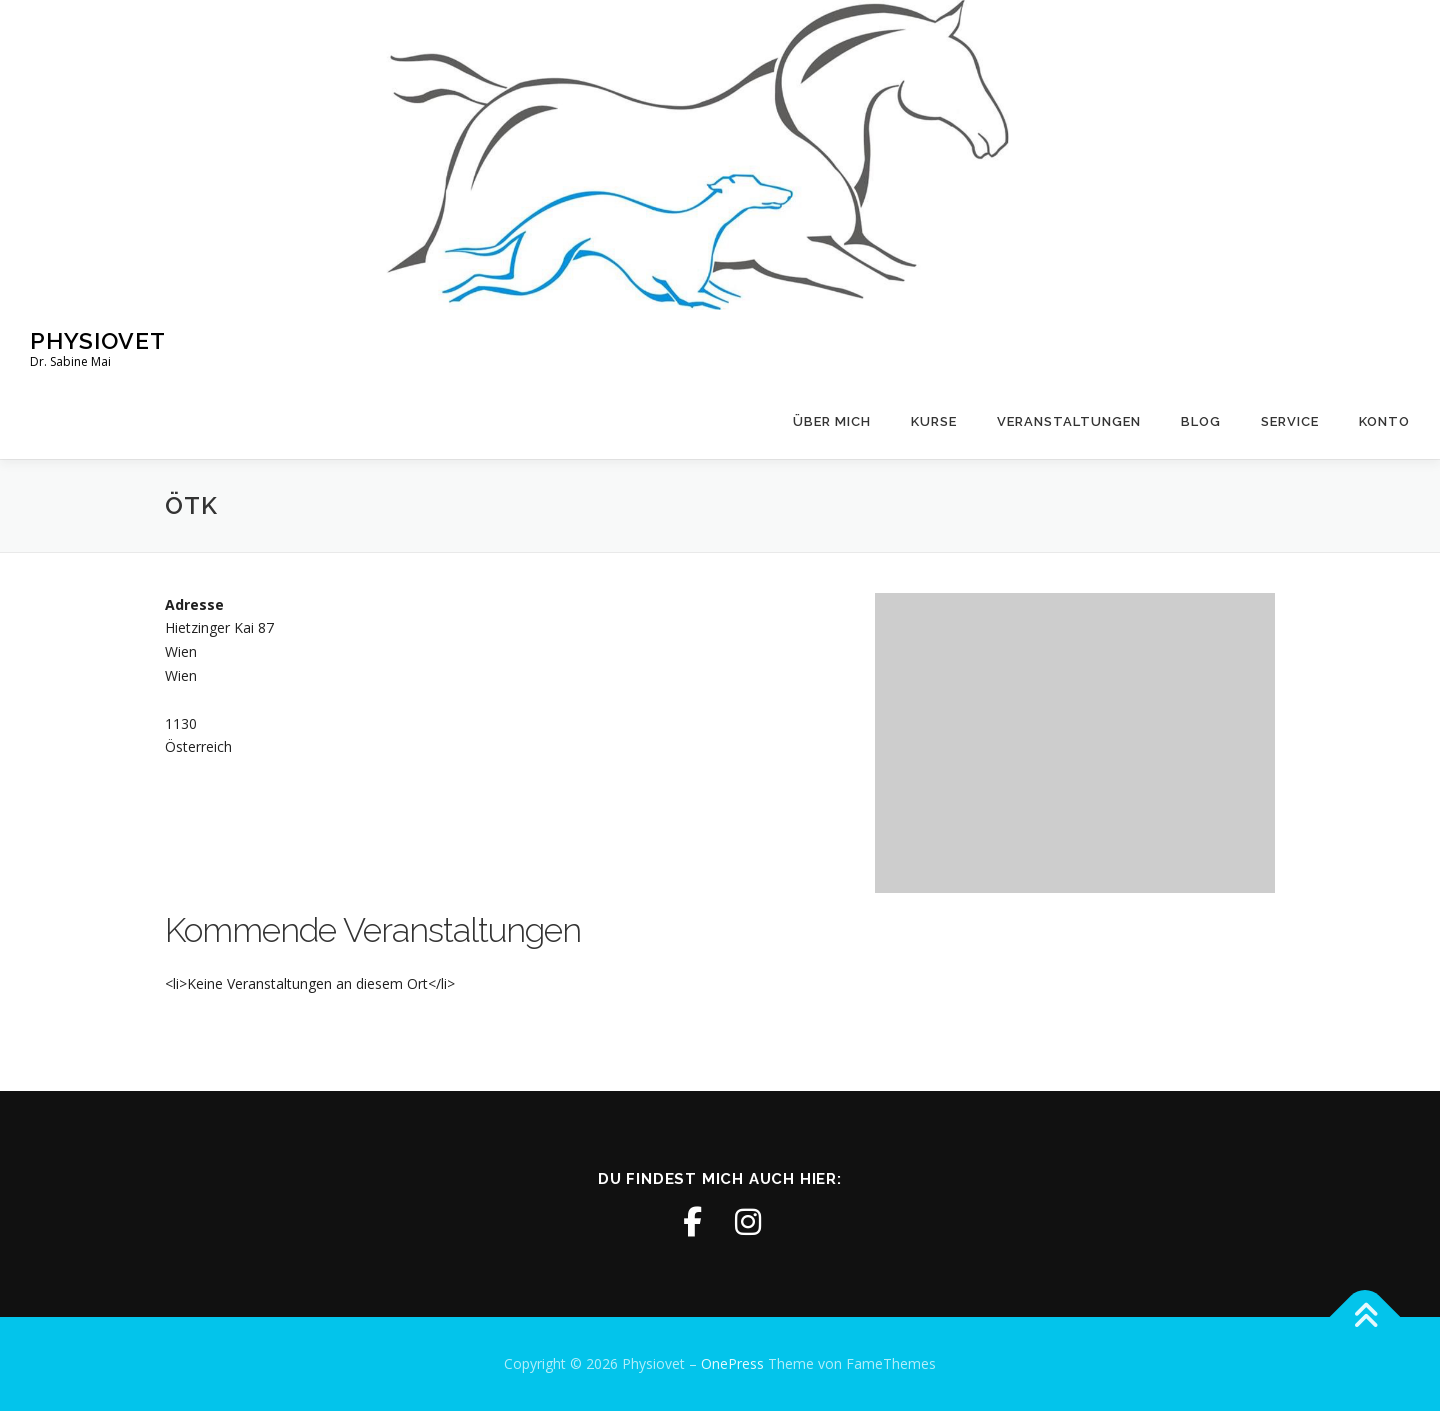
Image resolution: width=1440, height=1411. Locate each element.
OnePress (732, 1363)
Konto (1384, 421)
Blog (1201, 421)
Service (1290, 421)
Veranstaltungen (1069, 421)
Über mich (832, 421)
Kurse (934, 421)
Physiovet (98, 340)
